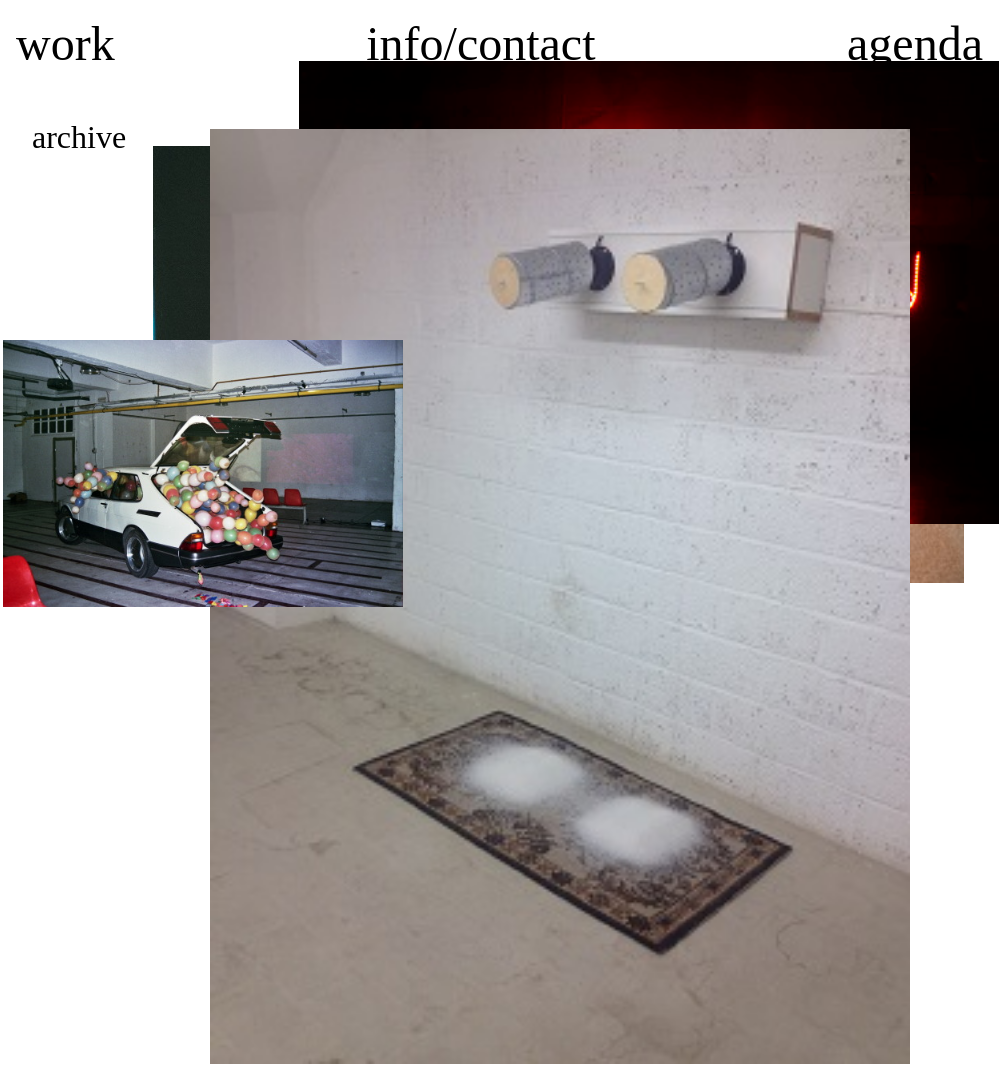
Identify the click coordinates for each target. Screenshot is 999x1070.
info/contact (480, 43)
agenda (915, 43)
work (65, 43)
